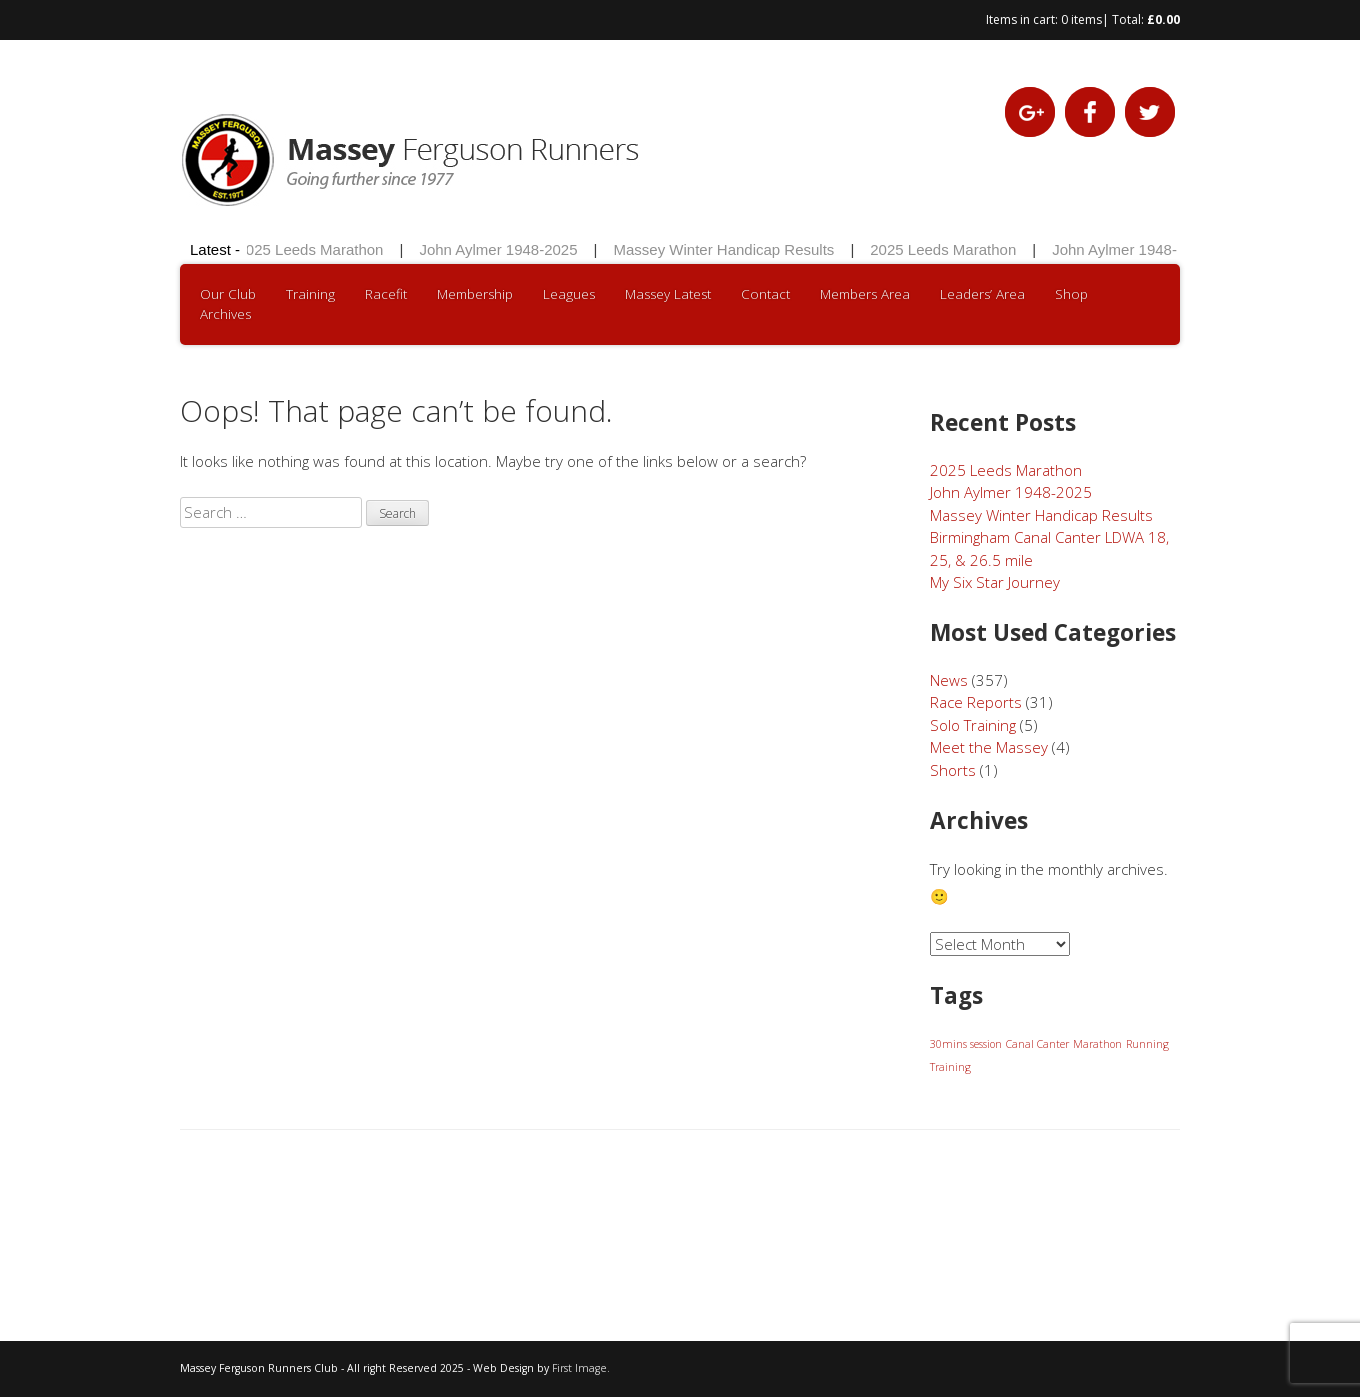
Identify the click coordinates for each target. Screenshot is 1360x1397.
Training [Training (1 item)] (950, 1067)
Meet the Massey (989, 747)
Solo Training (973, 725)
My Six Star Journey (995, 582)
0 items (1081, 19)
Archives (225, 314)
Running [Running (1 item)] (1147, 1044)
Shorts (953, 770)
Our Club (228, 294)
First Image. (581, 1368)
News (949, 680)
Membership (475, 294)
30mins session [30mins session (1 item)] (966, 1044)
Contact (765, 294)
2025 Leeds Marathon (313, 249)
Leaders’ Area (982, 294)
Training (310, 294)
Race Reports (976, 702)
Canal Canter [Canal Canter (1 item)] (1037, 1044)
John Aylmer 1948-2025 (501, 249)
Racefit (386, 294)
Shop (1071, 294)
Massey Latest (668, 294)
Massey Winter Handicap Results (726, 249)
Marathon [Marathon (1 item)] (1097, 1044)
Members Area (865, 294)
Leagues (569, 294)
